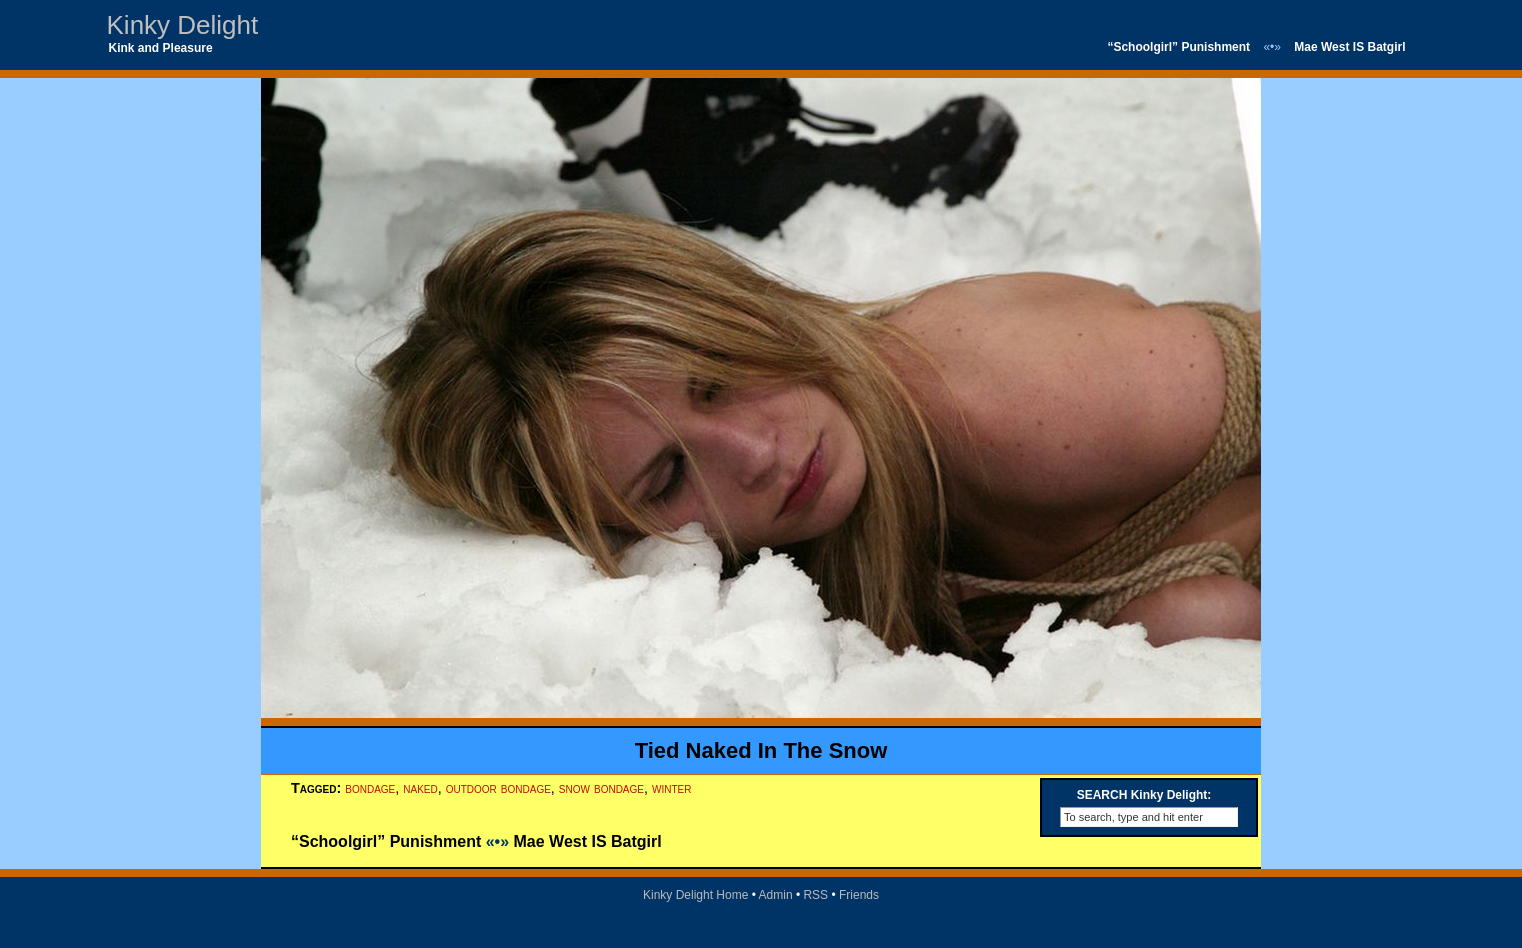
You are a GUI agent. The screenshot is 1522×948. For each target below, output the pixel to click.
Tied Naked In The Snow (761, 750)
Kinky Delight (183, 25)
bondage (370, 788)
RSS (815, 895)
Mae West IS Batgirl (1349, 47)
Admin (776, 895)
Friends (859, 895)
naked (420, 788)
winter (671, 788)
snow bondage (601, 788)
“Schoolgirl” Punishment (1178, 47)
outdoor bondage (498, 788)
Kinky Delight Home (695, 895)
